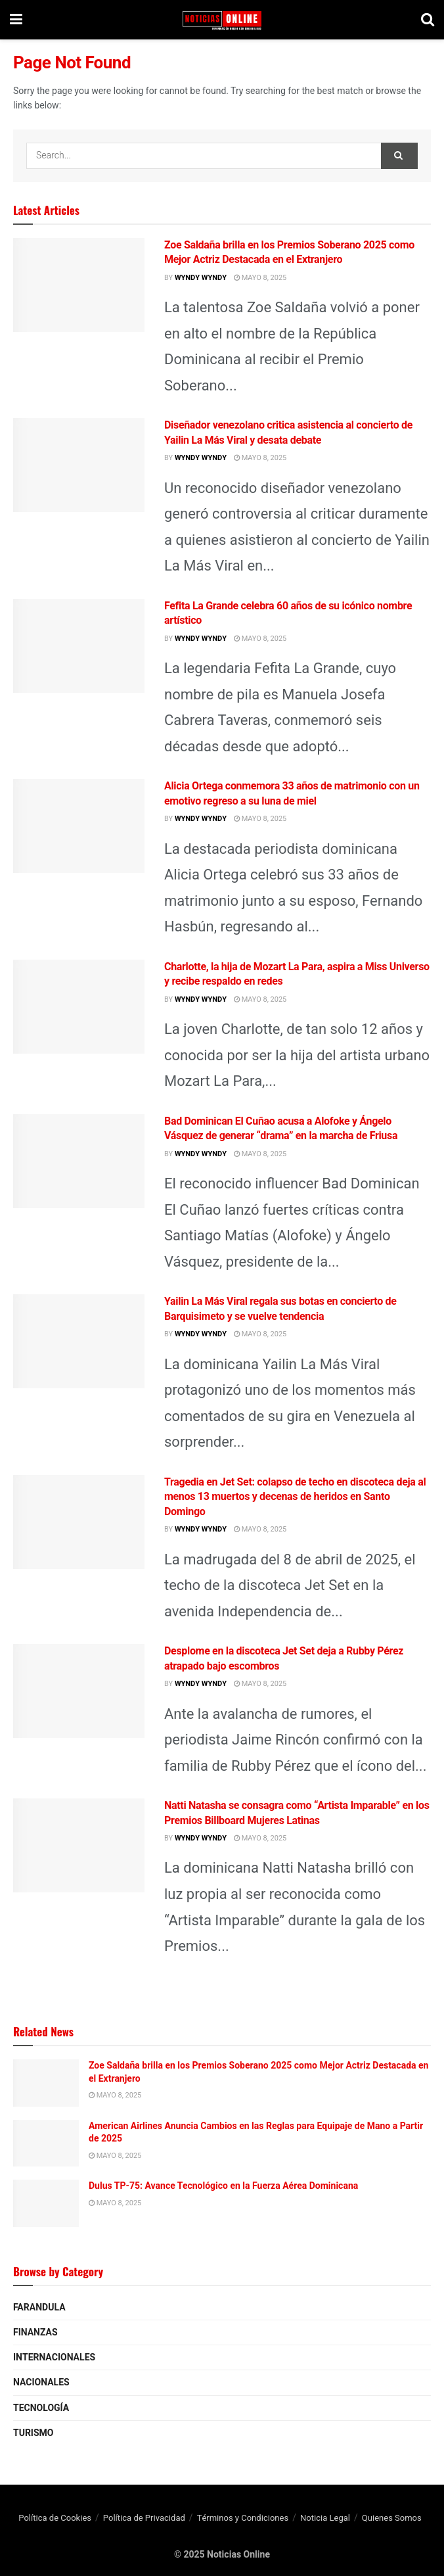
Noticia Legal (325, 2518)
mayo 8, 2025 (260, 277)
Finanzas (35, 2332)
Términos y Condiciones (243, 2518)
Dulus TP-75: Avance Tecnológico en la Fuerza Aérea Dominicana (223, 2185)
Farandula (39, 2307)
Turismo (33, 2433)
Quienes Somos (392, 2518)
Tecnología (41, 2408)
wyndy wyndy (201, 277)
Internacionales (54, 2357)
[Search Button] (399, 156)
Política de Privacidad (144, 2518)
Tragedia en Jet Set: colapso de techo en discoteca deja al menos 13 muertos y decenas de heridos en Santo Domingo (295, 1497)
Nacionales (41, 2382)
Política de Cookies (54, 2518)
